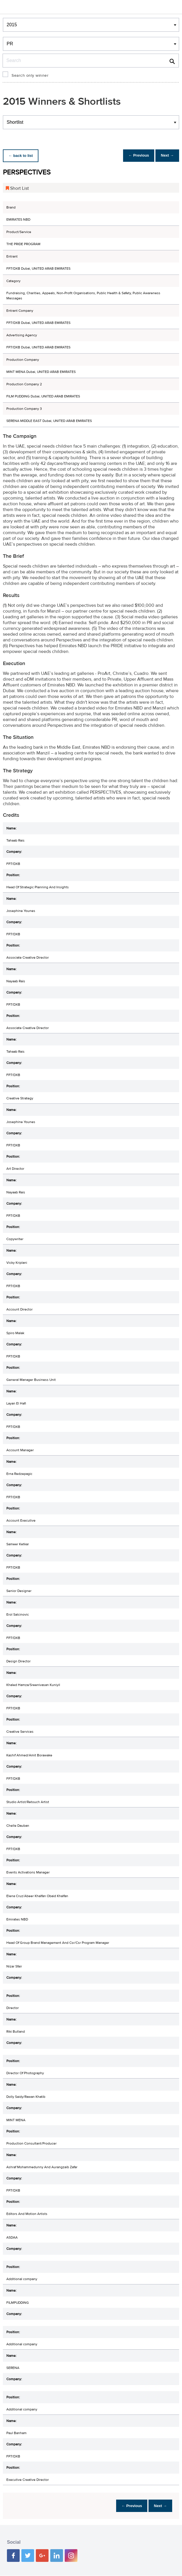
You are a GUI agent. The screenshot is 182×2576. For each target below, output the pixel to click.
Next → (165, 155)
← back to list (22, 155)
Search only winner (30, 75)
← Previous (134, 155)
